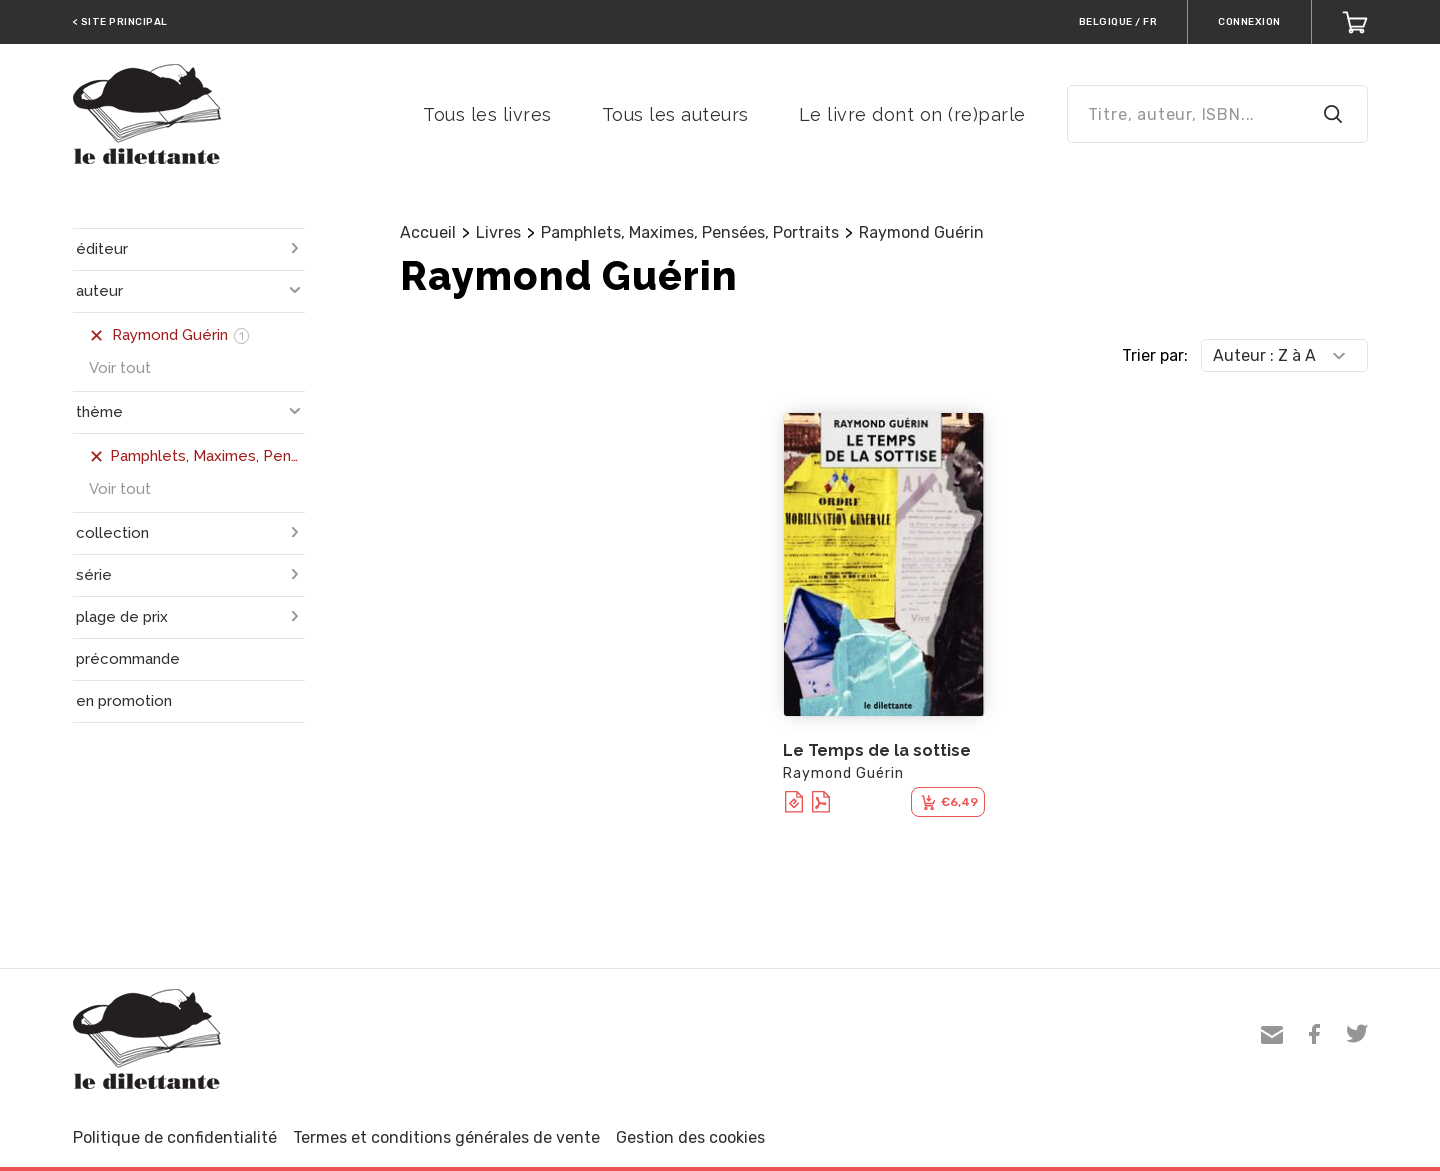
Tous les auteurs (675, 114)
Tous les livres (487, 114)
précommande (128, 659)
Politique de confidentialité (175, 1137)
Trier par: (1155, 355)
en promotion (124, 701)
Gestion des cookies (690, 1137)
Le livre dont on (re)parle (912, 114)
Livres (498, 232)
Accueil (428, 232)
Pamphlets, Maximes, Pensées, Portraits (690, 232)
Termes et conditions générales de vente (446, 1137)
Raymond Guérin (921, 232)
